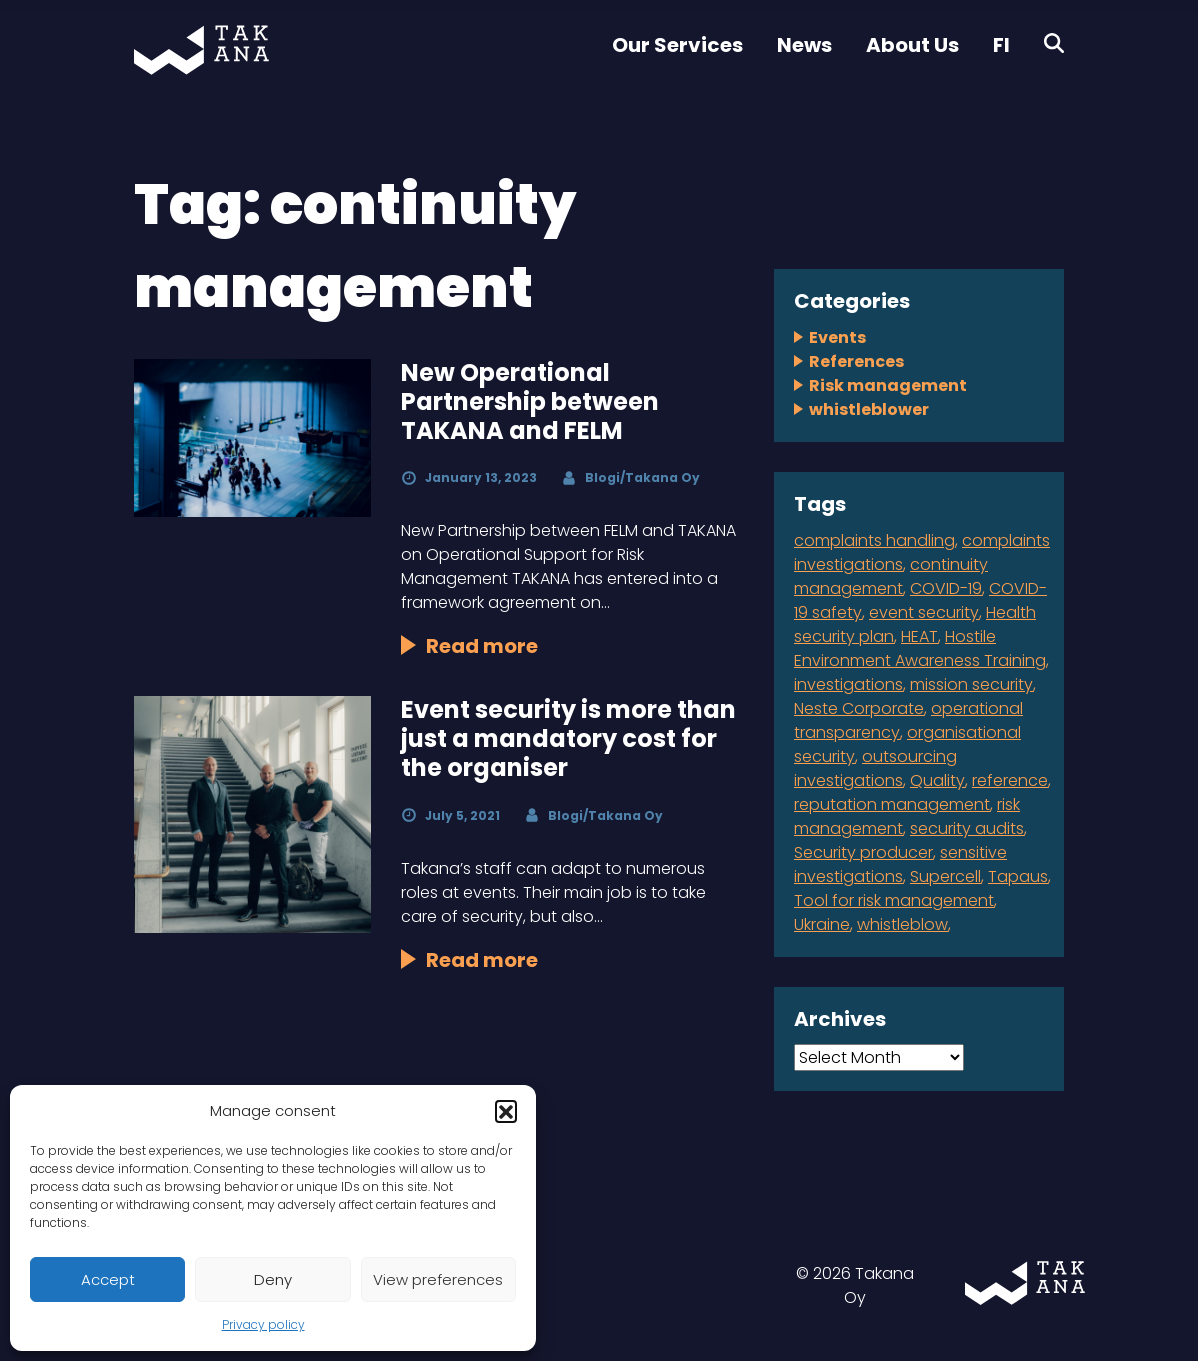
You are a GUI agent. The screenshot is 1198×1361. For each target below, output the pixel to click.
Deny (273, 1279)
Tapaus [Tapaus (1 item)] (1018, 876)
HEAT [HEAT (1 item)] (919, 636)
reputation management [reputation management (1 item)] (892, 804)
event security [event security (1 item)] (924, 612)
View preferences (438, 1279)
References (856, 361)
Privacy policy (263, 1324)
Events (837, 337)
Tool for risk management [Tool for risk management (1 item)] (894, 900)
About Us (912, 45)
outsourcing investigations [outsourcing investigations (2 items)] (875, 768)
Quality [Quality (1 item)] (937, 780)
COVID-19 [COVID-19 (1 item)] (946, 588)
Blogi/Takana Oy (642, 477)
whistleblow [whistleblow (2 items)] (902, 924)
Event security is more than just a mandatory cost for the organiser (568, 738)
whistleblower (869, 409)
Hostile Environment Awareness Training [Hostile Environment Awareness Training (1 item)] (920, 648)
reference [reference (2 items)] (1010, 780)
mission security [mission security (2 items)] (971, 684)
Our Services (677, 45)
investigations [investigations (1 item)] (848, 684)
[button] (506, 1111)
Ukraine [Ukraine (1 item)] (822, 924)
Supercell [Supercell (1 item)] (945, 876)
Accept (108, 1279)
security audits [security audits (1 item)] (967, 828)
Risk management (888, 385)
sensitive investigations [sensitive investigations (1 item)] (900, 864)
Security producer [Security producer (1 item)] (863, 852)
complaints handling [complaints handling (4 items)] (874, 540)
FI (1001, 45)
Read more (482, 646)
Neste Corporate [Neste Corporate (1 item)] (859, 708)
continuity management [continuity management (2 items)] (891, 576)
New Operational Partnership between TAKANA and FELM (530, 401)
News (804, 45)
